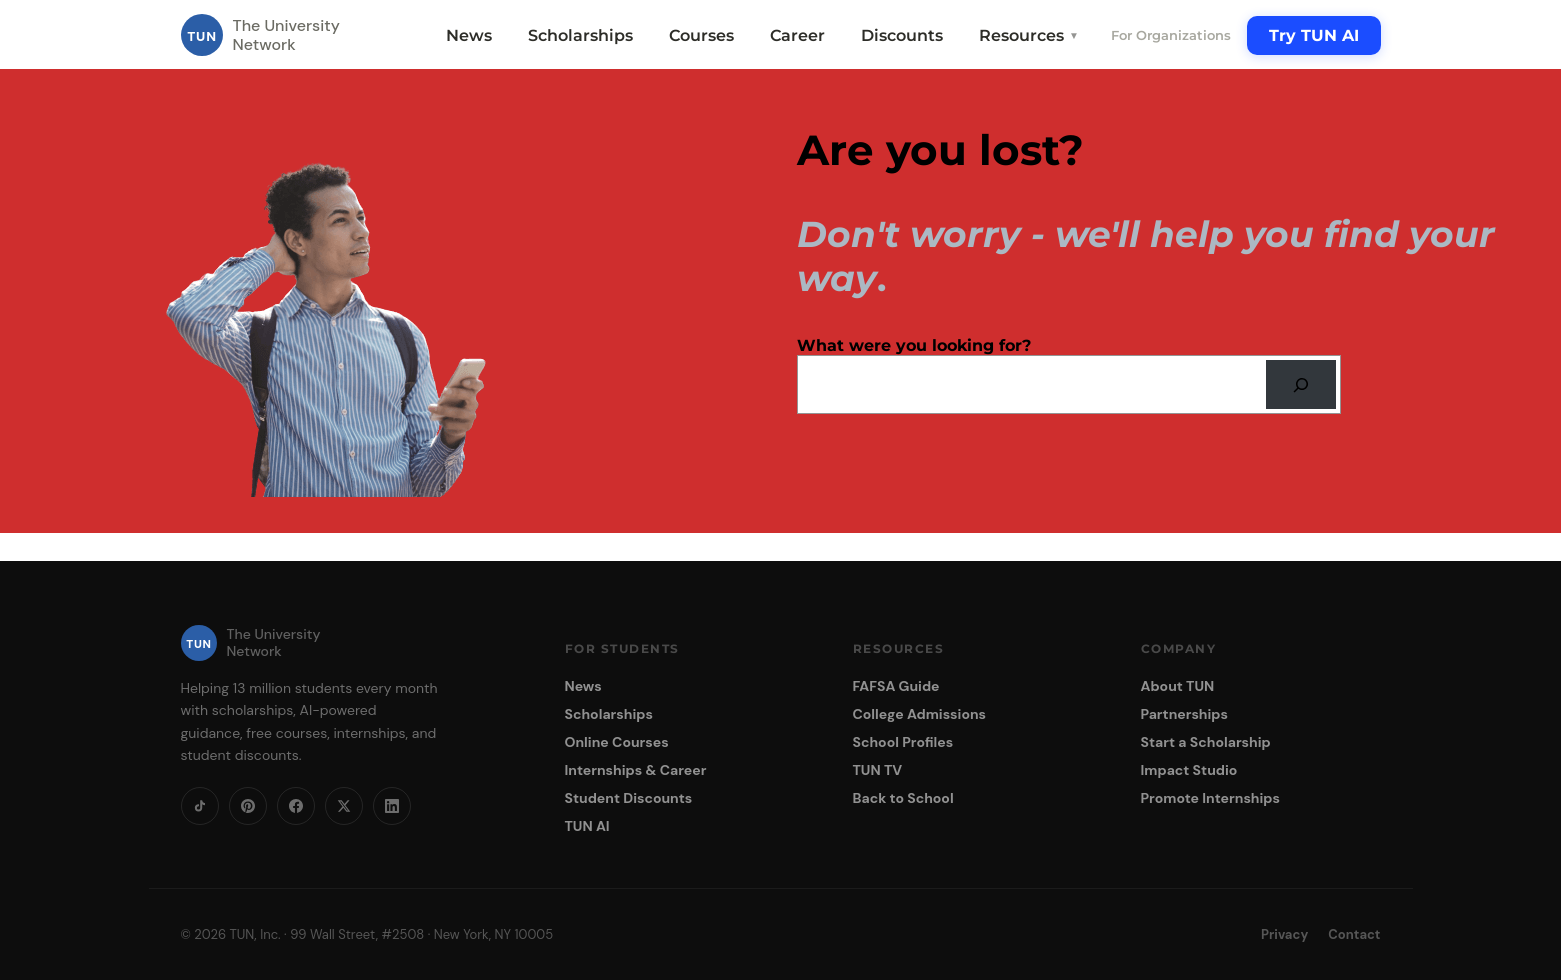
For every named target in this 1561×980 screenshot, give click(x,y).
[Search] (1301, 384)
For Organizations (1171, 35)
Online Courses (617, 742)
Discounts (902, 35)
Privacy (1284, 934)
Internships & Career (636, 770)
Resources (1029, 35)
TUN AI (587, 826)
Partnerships (1184, 714)
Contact (1354, 934)
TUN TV (878, 770)
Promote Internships (1210, 798)
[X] (344, 806)
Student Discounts (629, 798)
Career (797, 35)
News (469, 35)
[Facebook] (296, 806)
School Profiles (903, 742)
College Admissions (920, 714)
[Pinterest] (248, 806)
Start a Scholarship (1206, 742)
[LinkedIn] (392, 806)
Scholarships (580, 35)
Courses (701, 35)
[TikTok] (200, 806)
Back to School (903, 798)
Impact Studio (1189, 770)
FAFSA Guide (896, 686)
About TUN (1178, 686)
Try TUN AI (1314, 35)
